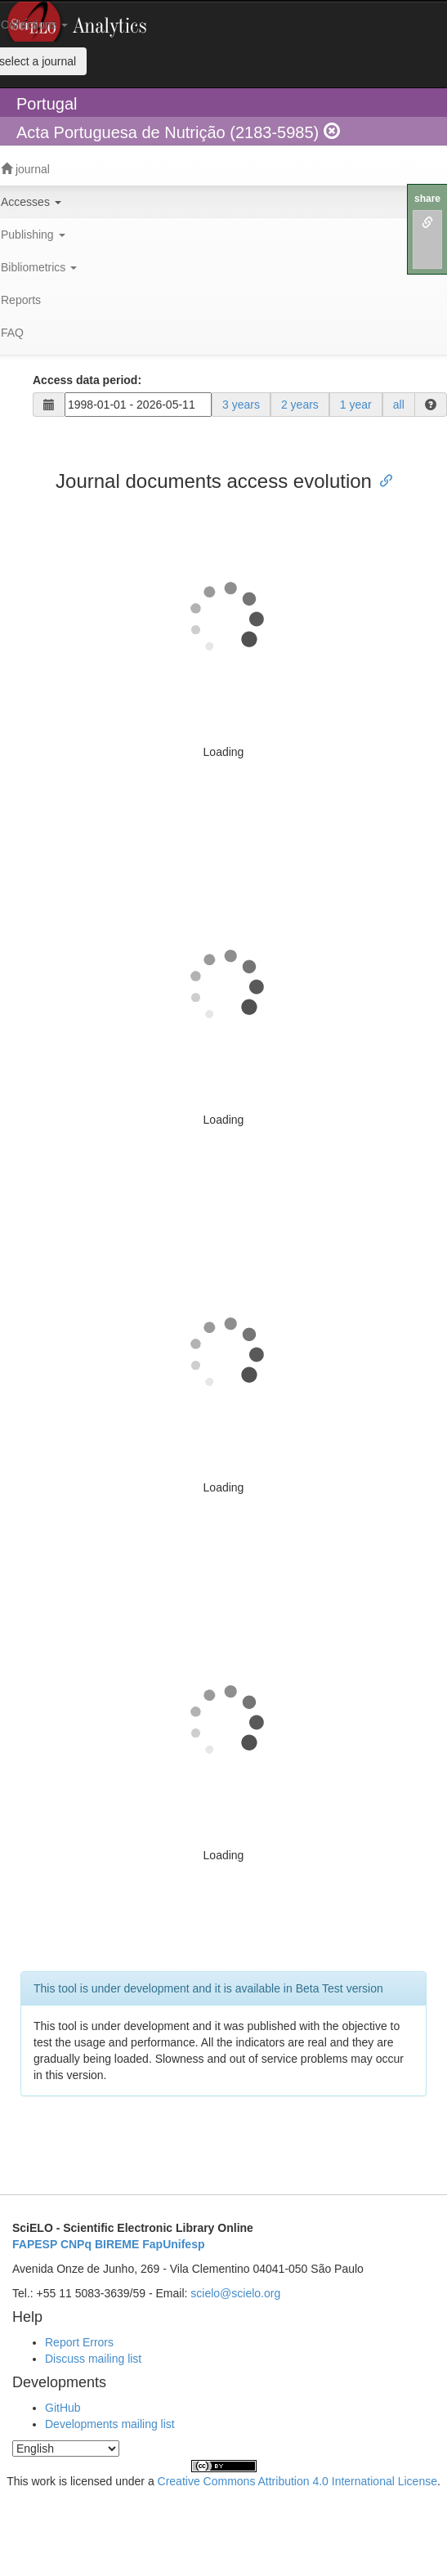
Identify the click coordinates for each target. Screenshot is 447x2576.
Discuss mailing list (93, 2358)
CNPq (76, 2244)
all (399, 404)
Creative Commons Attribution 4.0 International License (297, 2481)
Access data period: (87, 380)
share (427, 198)
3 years (241, 404)
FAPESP (34, 2244)
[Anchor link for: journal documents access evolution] (381, 479)
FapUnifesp (173, 2244)
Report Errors (79, 2342)
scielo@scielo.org (235, 2293)
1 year (356, 404)
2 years (300, 404)
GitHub (63, 2407)
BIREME (117, 2244)
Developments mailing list (110, 2424)
